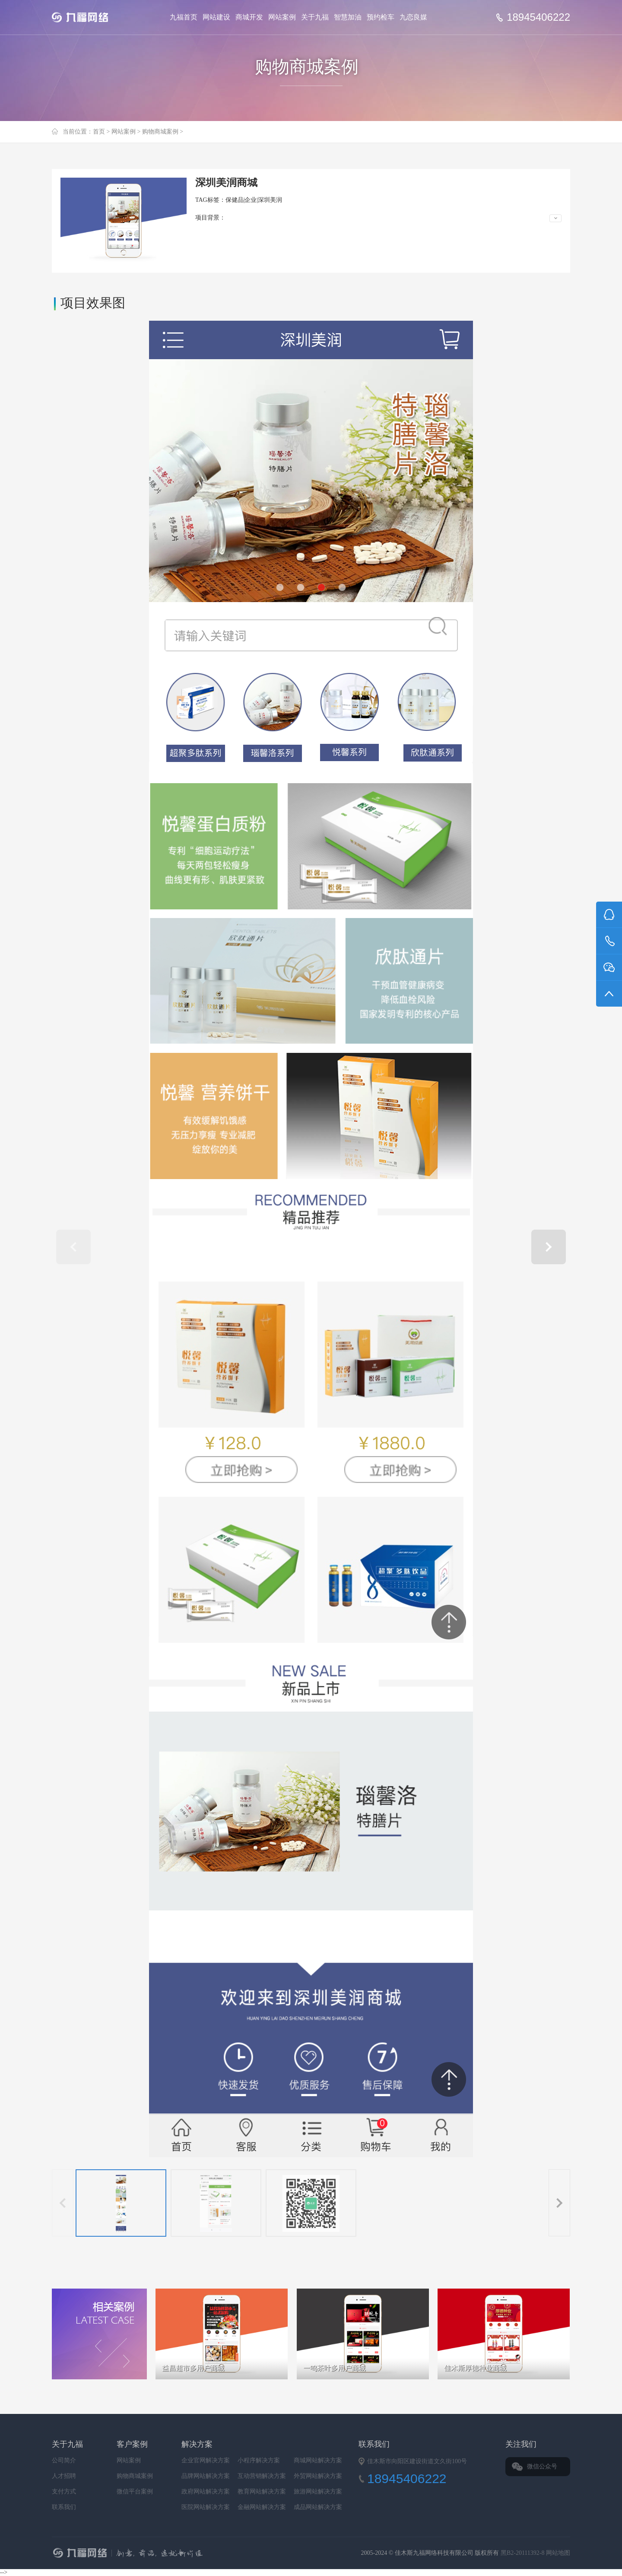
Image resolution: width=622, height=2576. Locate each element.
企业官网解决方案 (205, 2460)
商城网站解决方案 (318, 2460)
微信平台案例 (135, 2491)
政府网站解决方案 (205, 2491)
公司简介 (64, 2460)
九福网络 (214, 2554)
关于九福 (315, 17)
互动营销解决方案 (262, 2476)
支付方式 (64, 2491)
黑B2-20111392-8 (523, 2553)
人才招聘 (64, 2476)
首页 (99, 131)
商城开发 (249, 17)
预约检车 (380, 17)
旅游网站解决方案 (318, 2491)
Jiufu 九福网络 (90, 17)
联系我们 (64, 2507)
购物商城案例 (160, 131)
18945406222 (538, 17)
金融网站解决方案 (262, 2507)
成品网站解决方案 (318, 2507)
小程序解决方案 (259, 2460)
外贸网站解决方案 (318, 2476)
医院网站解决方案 (205, 2507)
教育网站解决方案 (262, 2491)
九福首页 (183, 17)
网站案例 (282, 17)
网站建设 (216, 17)
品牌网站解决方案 (205, 2476)
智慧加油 (348, 17)
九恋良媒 (413, 17)
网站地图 (558, 2553)
